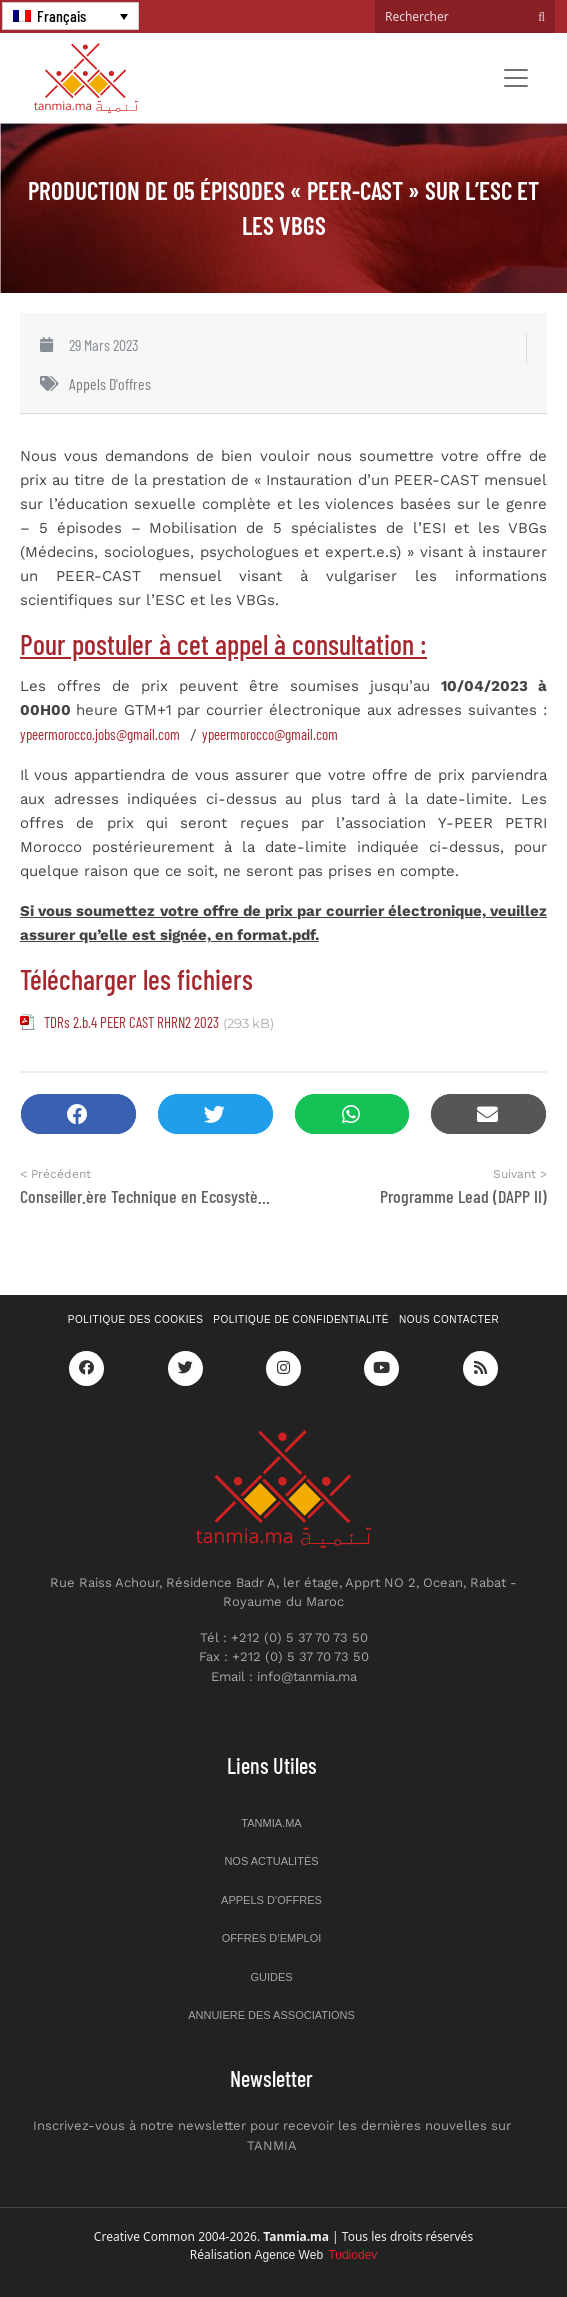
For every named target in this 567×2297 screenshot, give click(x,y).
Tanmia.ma (271, 1823)
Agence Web (316, 2255)
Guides (271, 1977)
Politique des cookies (136, 1319)
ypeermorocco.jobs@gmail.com (100, 734)
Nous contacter (449, 1319)
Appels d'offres (110, 383)
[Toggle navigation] (516, 78)
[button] (78, 1114)
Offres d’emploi (272, 1938)
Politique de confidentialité (301, 1319)
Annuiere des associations (271, 2015)
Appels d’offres (271, 1900)
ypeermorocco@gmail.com (270, 734)
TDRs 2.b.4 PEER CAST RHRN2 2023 (131, 1022)
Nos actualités (271, 1861)
